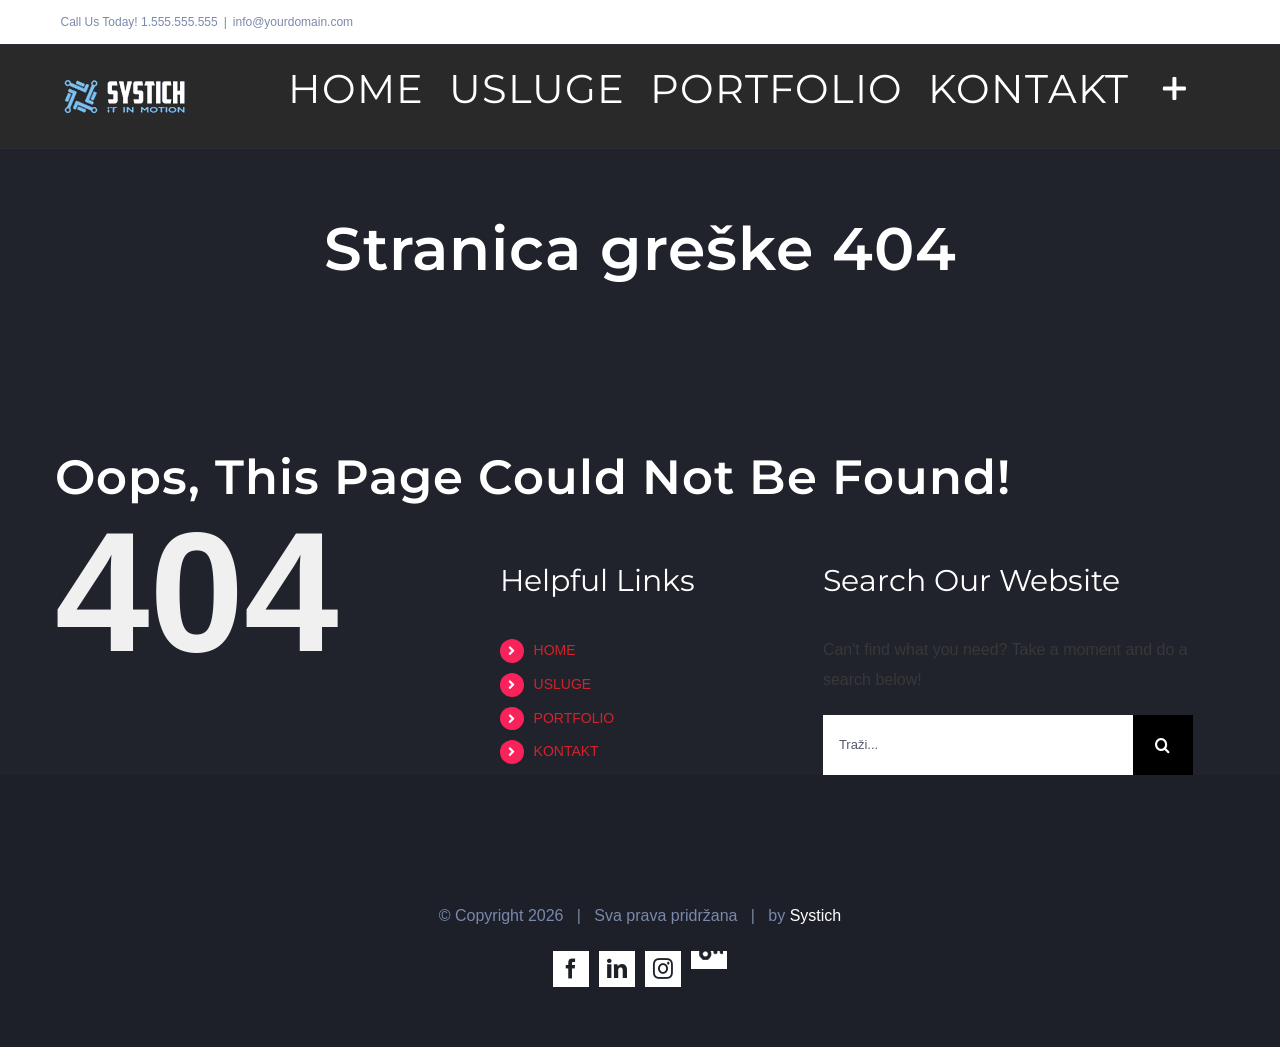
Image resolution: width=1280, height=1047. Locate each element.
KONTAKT (566, 751)
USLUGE (563, 684)
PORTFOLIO (574, 718)
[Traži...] (978, 745)
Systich (816, 915)
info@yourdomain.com (293, 22)
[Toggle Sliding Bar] (1174, 87)
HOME (555, 650)
